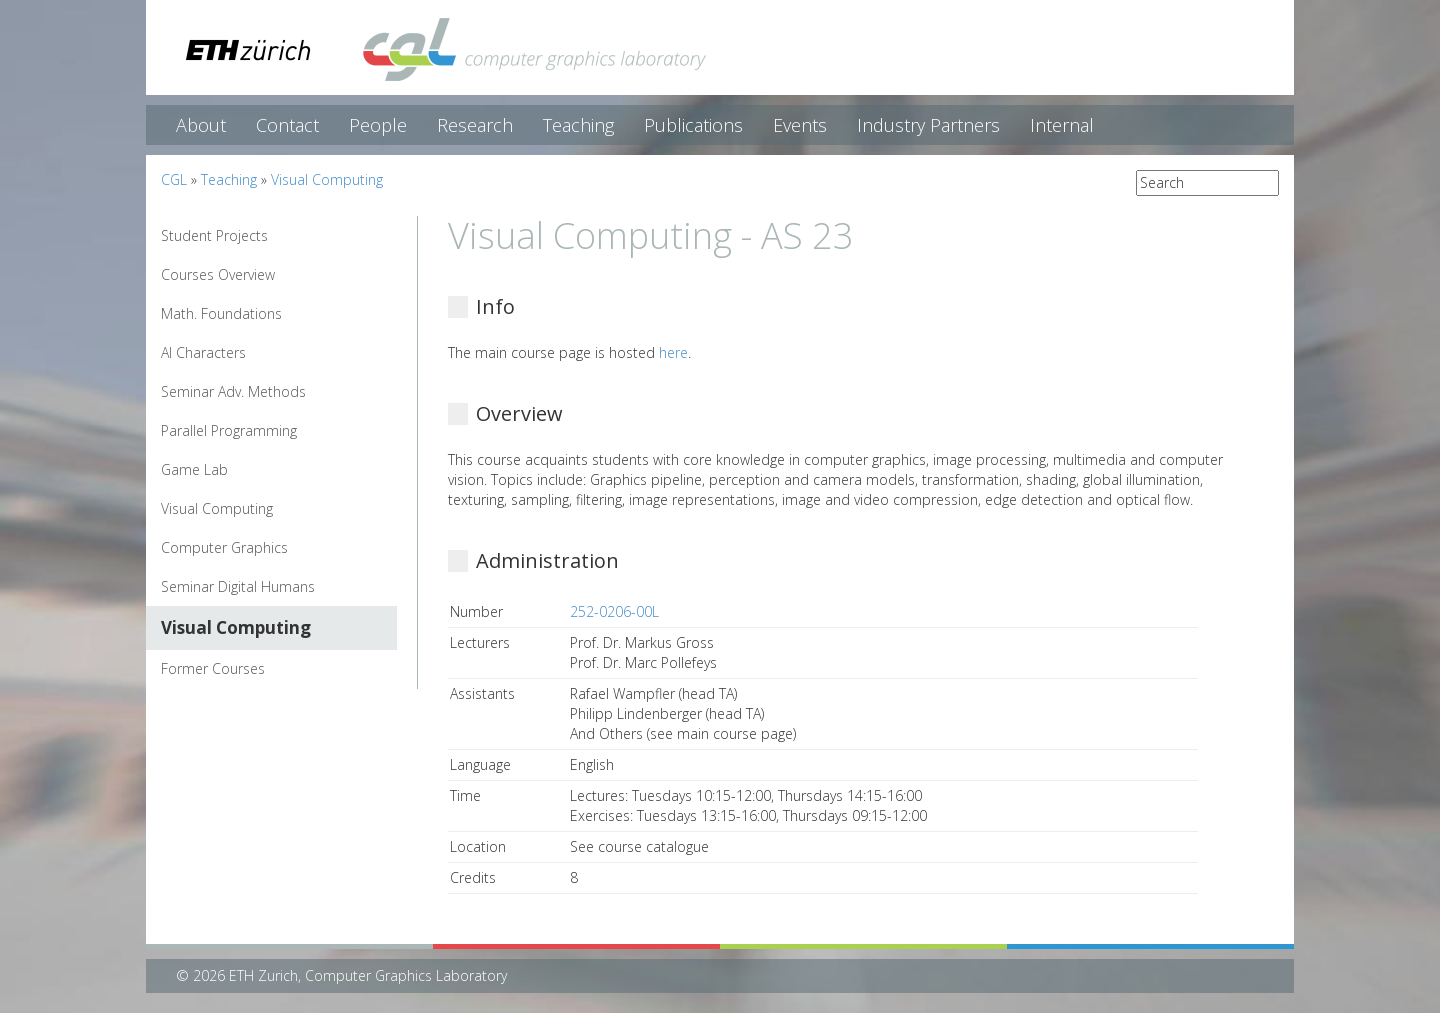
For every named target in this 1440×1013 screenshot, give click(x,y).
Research (475, 125)
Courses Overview (218, 274)
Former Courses (213, 668)
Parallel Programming (229, 430)
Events (800, 125)
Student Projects (214, 235)
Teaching (578, 125)
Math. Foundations (221, 313)
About (201, 125)
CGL (174, 179)
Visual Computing (327, 179)
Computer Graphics (224, 547)
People (378, 125)
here (673, 352)
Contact (287, 125)
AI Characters (203, 352)
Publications (693, 125)
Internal (1062, 125)
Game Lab (194, 469)
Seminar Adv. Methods (233, 391)
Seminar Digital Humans (238, 586)
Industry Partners (928, 125)
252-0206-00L (614, 611)
